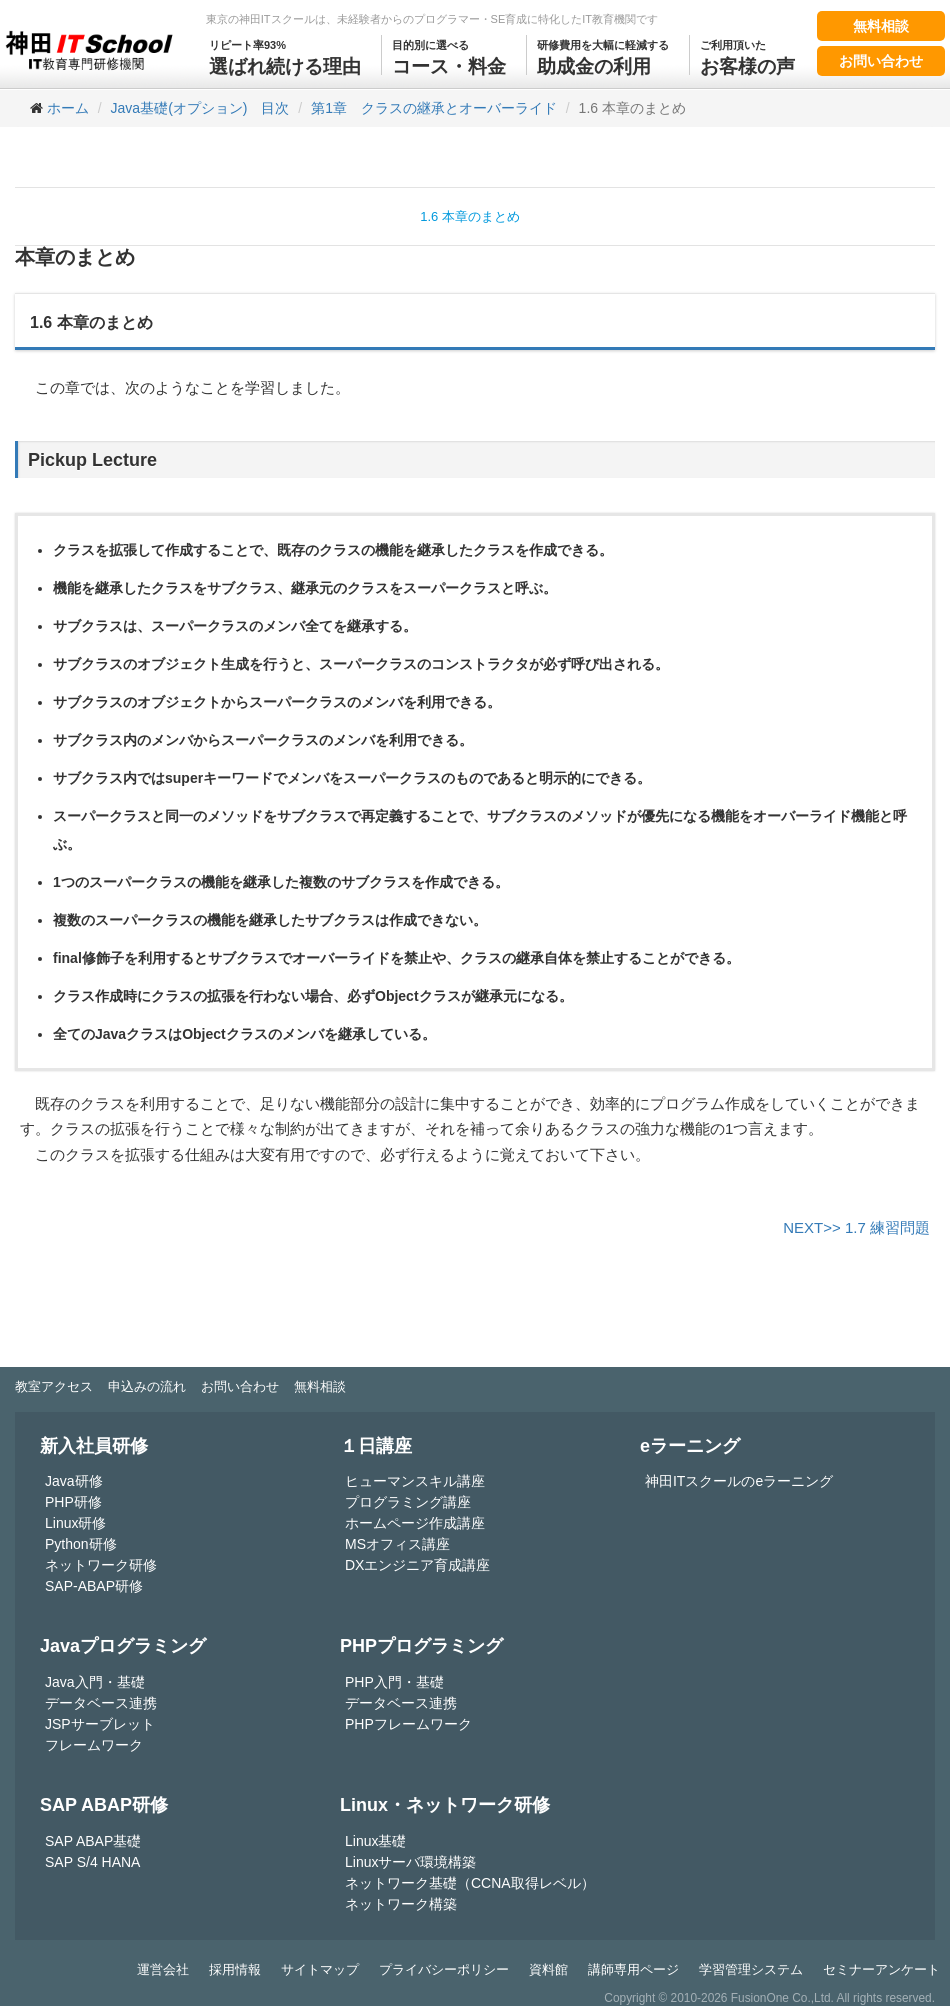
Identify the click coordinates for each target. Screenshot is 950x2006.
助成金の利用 (603, 56)
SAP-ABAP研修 (94, 1586)
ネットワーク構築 (401, 1904)
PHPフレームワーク (408, 1724)
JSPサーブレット (100, 1724)
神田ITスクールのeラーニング (739, 1481)
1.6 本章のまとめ (470, 216)
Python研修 (81, 1544)
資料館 (548, 1969)
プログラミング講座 (408, 1502)
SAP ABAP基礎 (93, 1841)
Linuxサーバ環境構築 (410, 1862)
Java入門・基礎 (95, 1682)
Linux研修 (75, 1523)
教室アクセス (54, 1386)
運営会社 (163, 1969)
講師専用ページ (633, 1969)
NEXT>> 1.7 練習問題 (856, 1227)
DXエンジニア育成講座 (417, 1565)
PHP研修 (73, 1502)
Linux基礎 (375, 1841)
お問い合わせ (881, 61)
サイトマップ (320, 1969)
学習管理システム (751, 1969)
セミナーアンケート (881, 1969)
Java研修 (74, 1481)
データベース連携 (101, 1703)
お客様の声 (747, 56)
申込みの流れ (147, 1386)
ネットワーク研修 (101, 1565)
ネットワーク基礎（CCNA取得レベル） (470, 1883)
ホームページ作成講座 (415, 1523)
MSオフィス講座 (397, 1544)
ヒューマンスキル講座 (415, 1481)
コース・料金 (449, 56)
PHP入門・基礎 (394, 1682)
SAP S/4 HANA (92, 1862)
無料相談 (881, 26)
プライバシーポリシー (444, 1969)
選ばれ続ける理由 (285, 56)
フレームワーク (94, 1745)
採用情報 (235, 1969)
